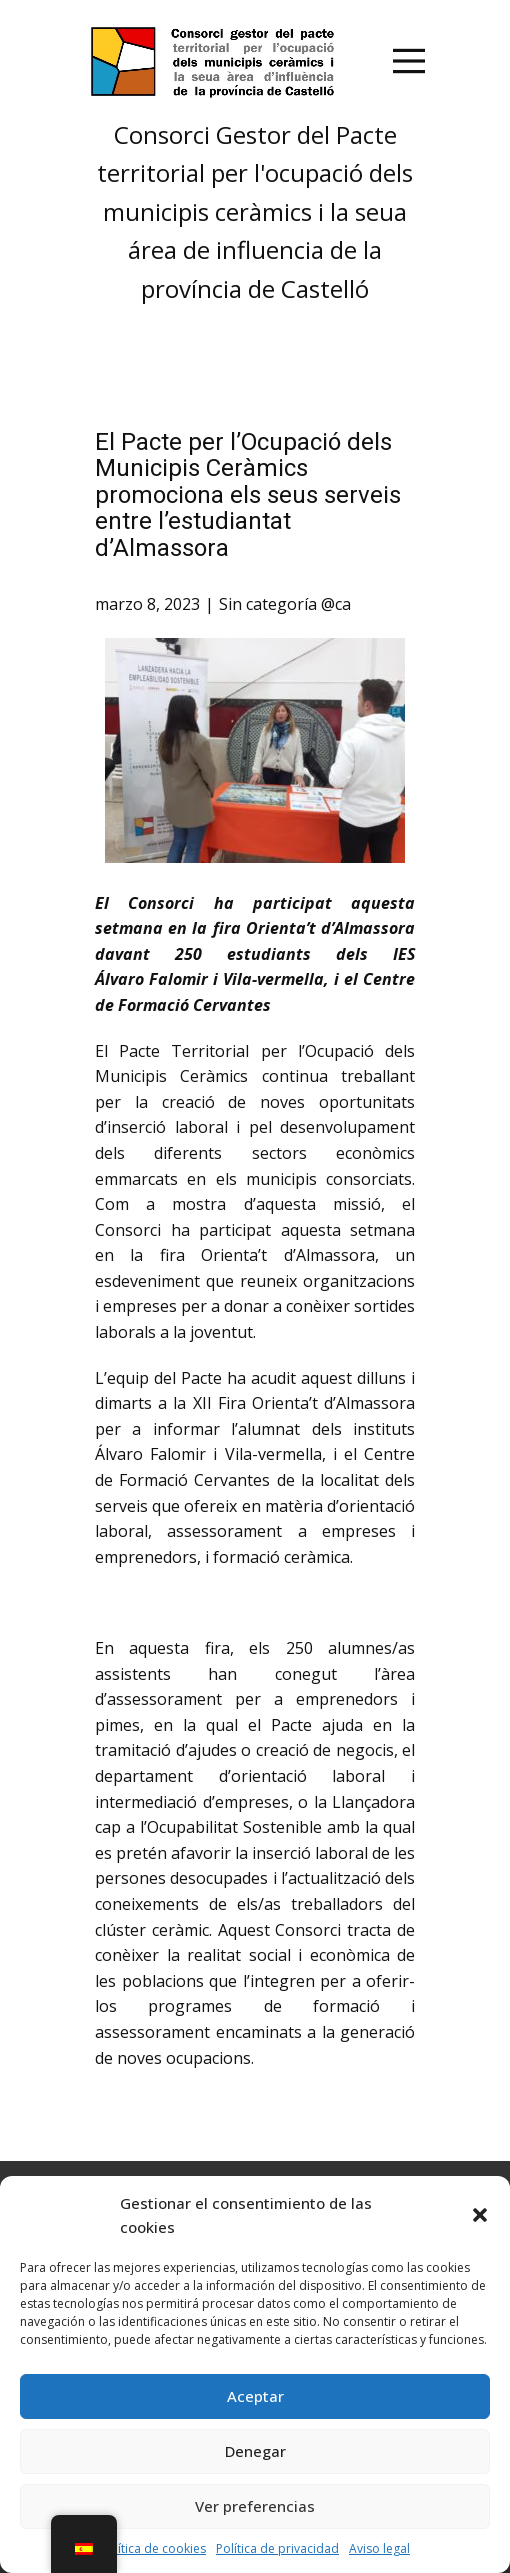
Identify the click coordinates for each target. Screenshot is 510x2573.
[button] (480, 2215)
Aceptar (255, 2396)
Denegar (255, 2451)
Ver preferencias (255, 2506)
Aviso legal (379, 2548)
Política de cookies (153, 2548)
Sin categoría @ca (285, 604)
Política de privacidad (277, 2548)
